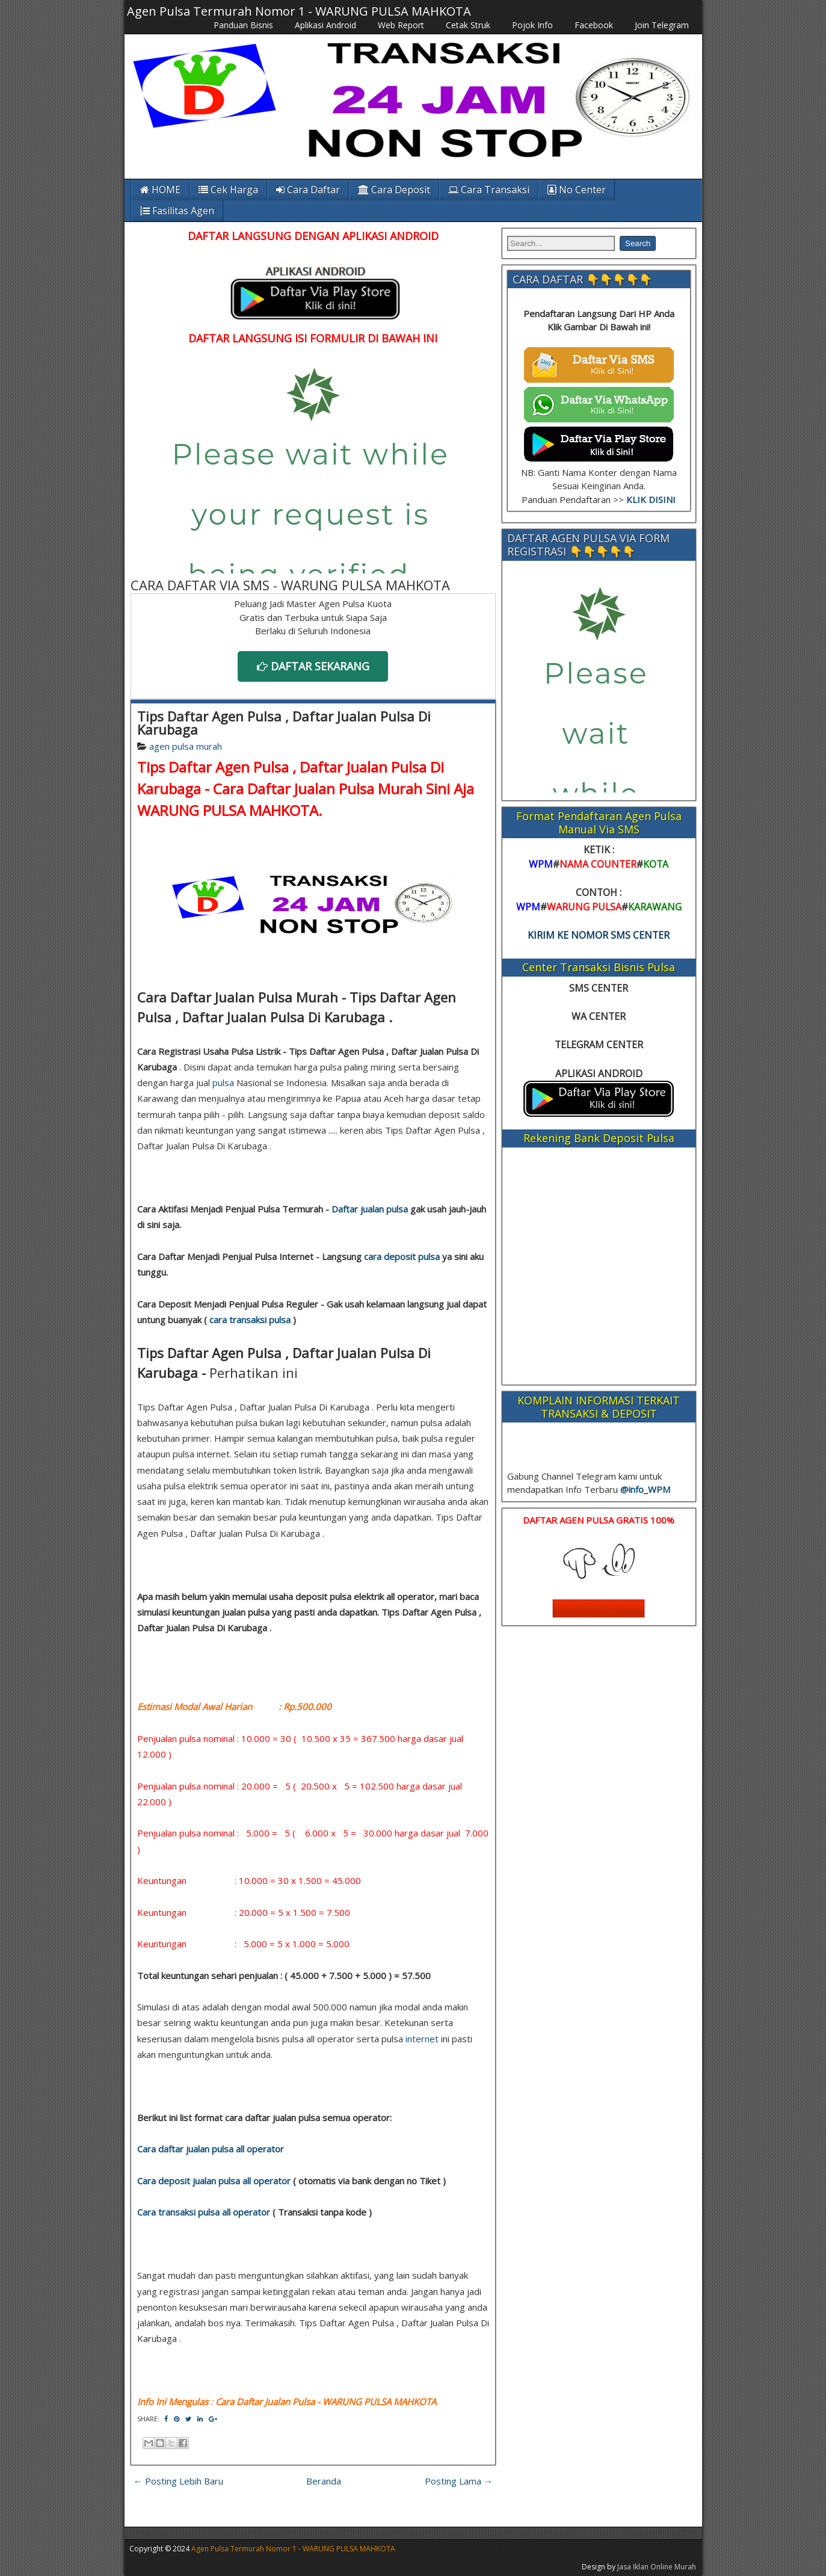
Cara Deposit (394, 189)
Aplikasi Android (325, 25)
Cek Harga (228, 189)
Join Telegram (662, 25)
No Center (576, 189)
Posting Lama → (459, 2481)
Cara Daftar (308, 189)
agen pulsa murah (185, 746)
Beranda (323, 2481)
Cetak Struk (468, 25)
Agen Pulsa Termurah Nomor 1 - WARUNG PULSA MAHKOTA (299, 11)
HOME (160, 189)
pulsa (223, 1082)
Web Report (401, 25)
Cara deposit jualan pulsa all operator (214, 2181)
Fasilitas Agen (177, 210)
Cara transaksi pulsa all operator (203, 2212)
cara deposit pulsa (402, 1256)
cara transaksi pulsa (250, 1320)
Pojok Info (532, 25)
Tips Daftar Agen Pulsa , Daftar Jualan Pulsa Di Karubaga (284, 722)
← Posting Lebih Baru (178, 2481)
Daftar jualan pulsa (369, 1209)
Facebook (594, 25)
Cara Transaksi (488, 189)
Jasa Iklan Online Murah (656, 2567)
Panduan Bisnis (243, 25)
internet (422, 2039)
